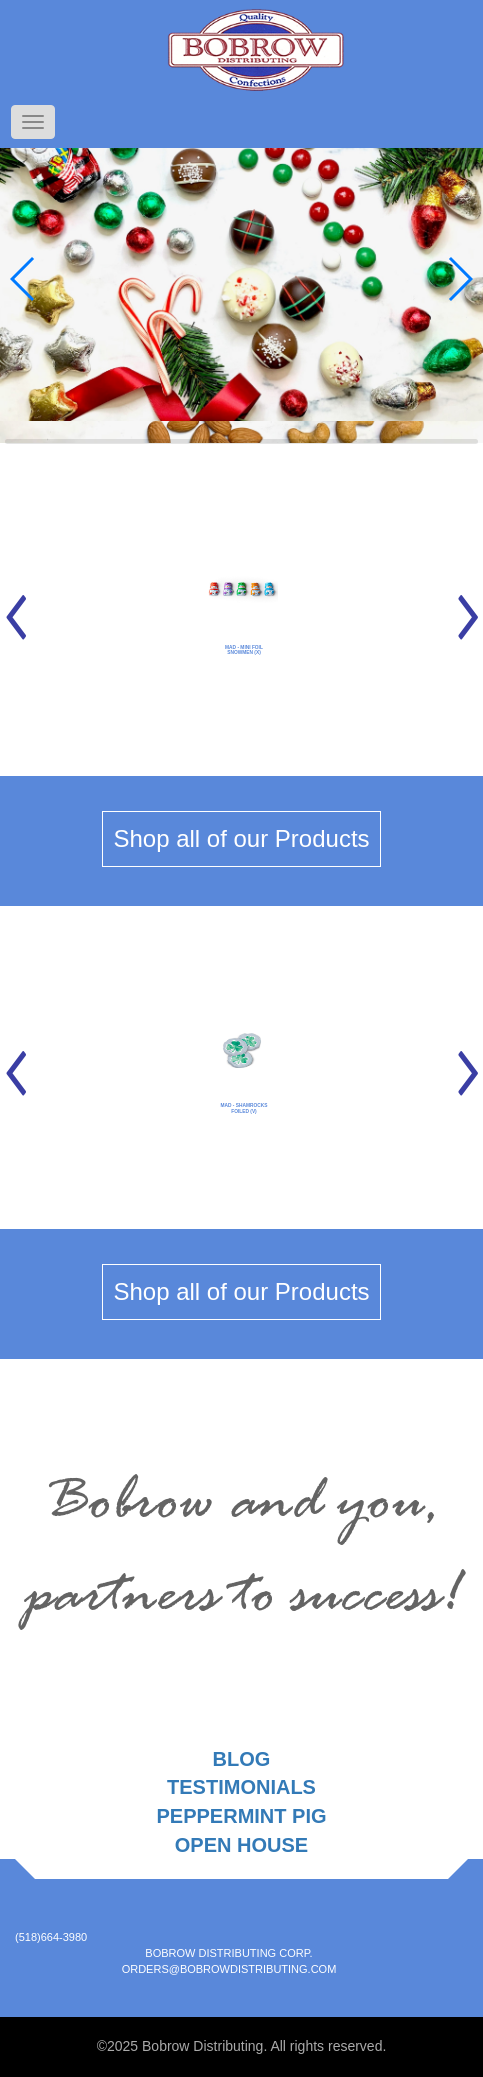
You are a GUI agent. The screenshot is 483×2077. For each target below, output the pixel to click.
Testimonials (241, 1787)
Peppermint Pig (241, 1816)
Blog (242, 1759)
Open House (241, 1845)
